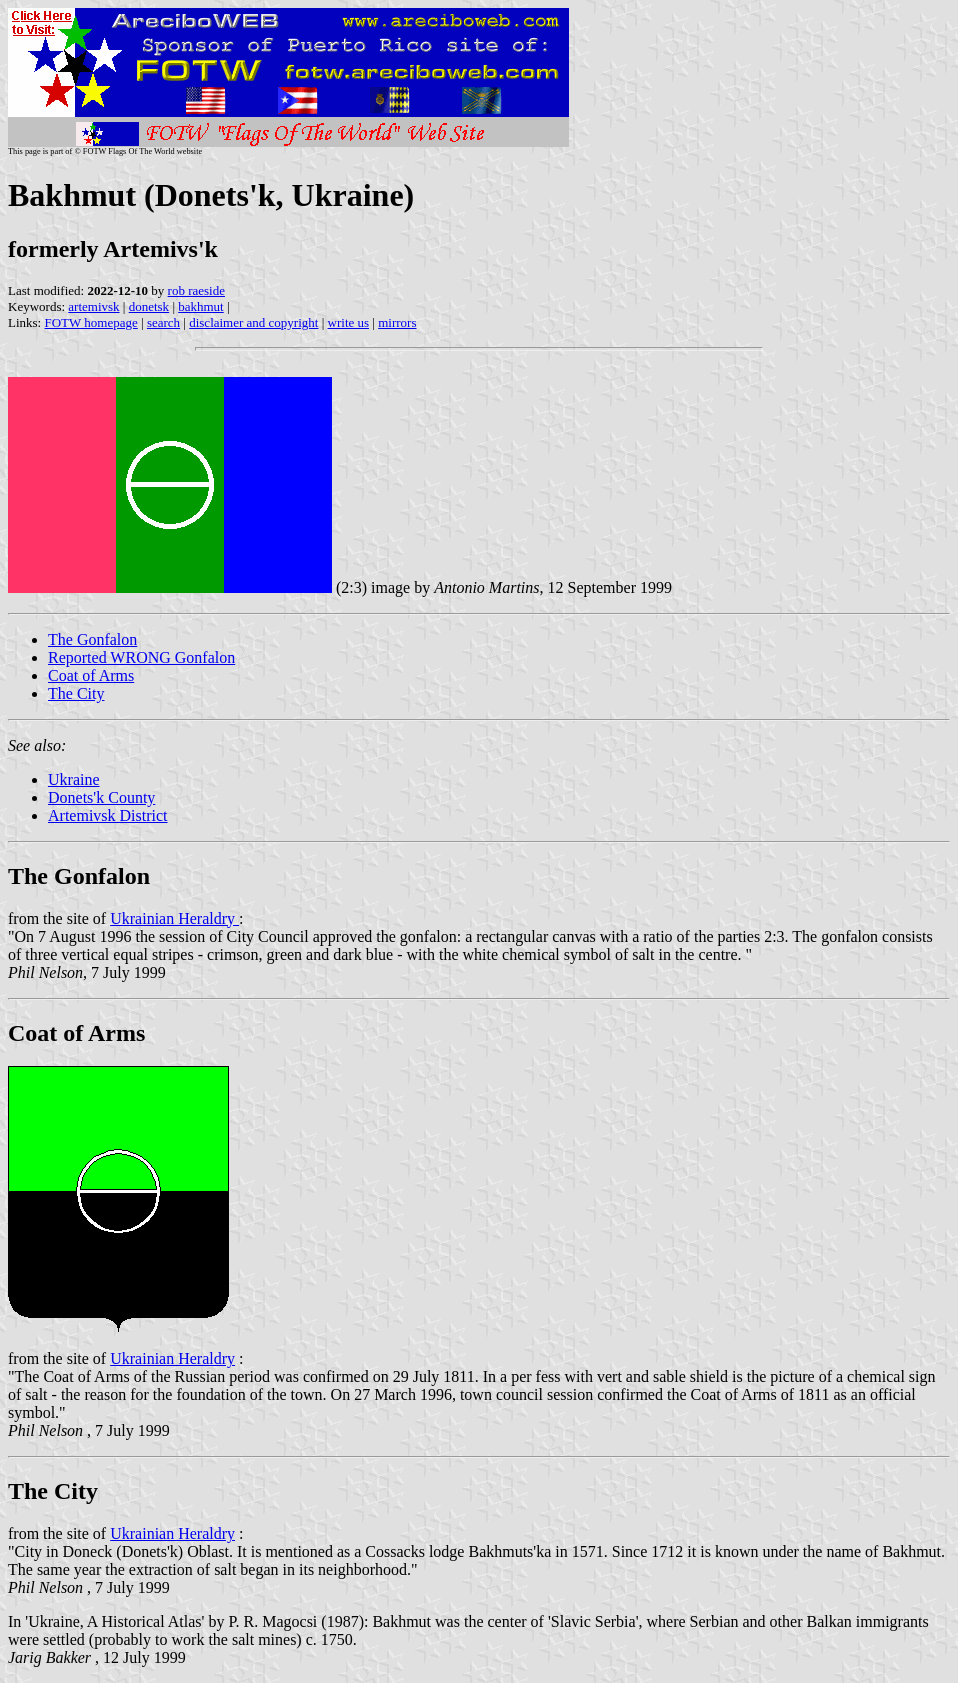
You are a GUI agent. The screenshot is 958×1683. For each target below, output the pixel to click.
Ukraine (74, 779)
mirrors (397, 322)
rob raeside (196, 290)
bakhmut (201, 306)
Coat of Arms (91, 675)
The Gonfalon (92, 639)
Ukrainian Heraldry (174, 918)
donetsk (149, 306)
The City (76, 693)
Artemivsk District (108, 815)
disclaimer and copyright (253, 322)
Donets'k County (101, 797)
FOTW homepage (90, 322)
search (163, 322)
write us (349, 322)
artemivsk (93, 306)
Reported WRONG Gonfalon (141, 657)
